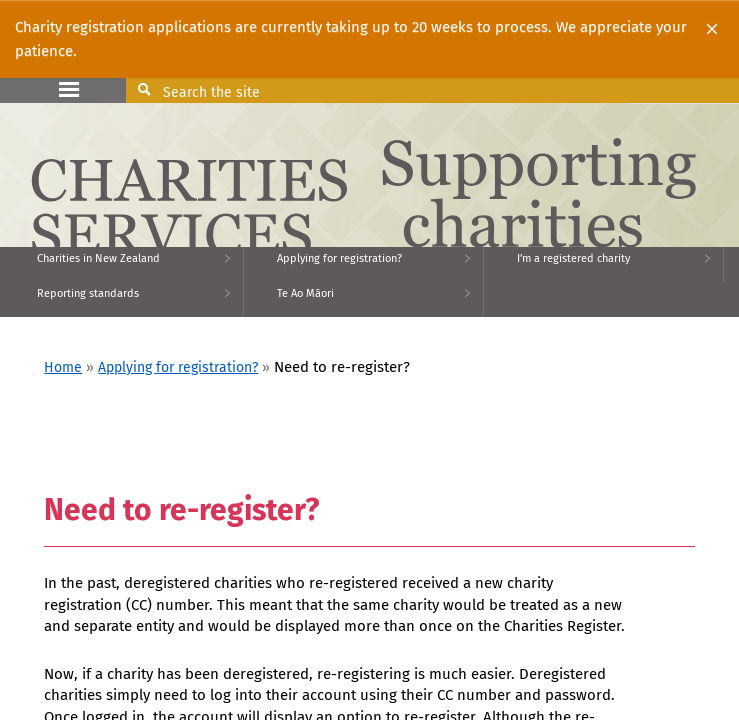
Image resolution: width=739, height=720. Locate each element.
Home (63, 367)
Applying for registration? (178, 367)
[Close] (712, 28)
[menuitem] (122, 264)
